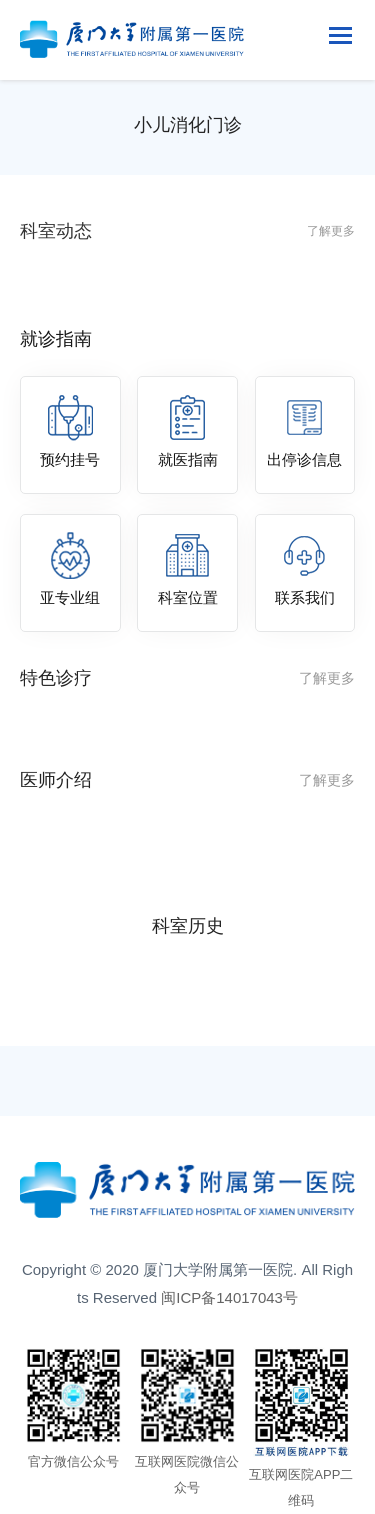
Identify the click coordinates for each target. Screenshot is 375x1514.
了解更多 (331, 231)
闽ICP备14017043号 (229, 1297)
